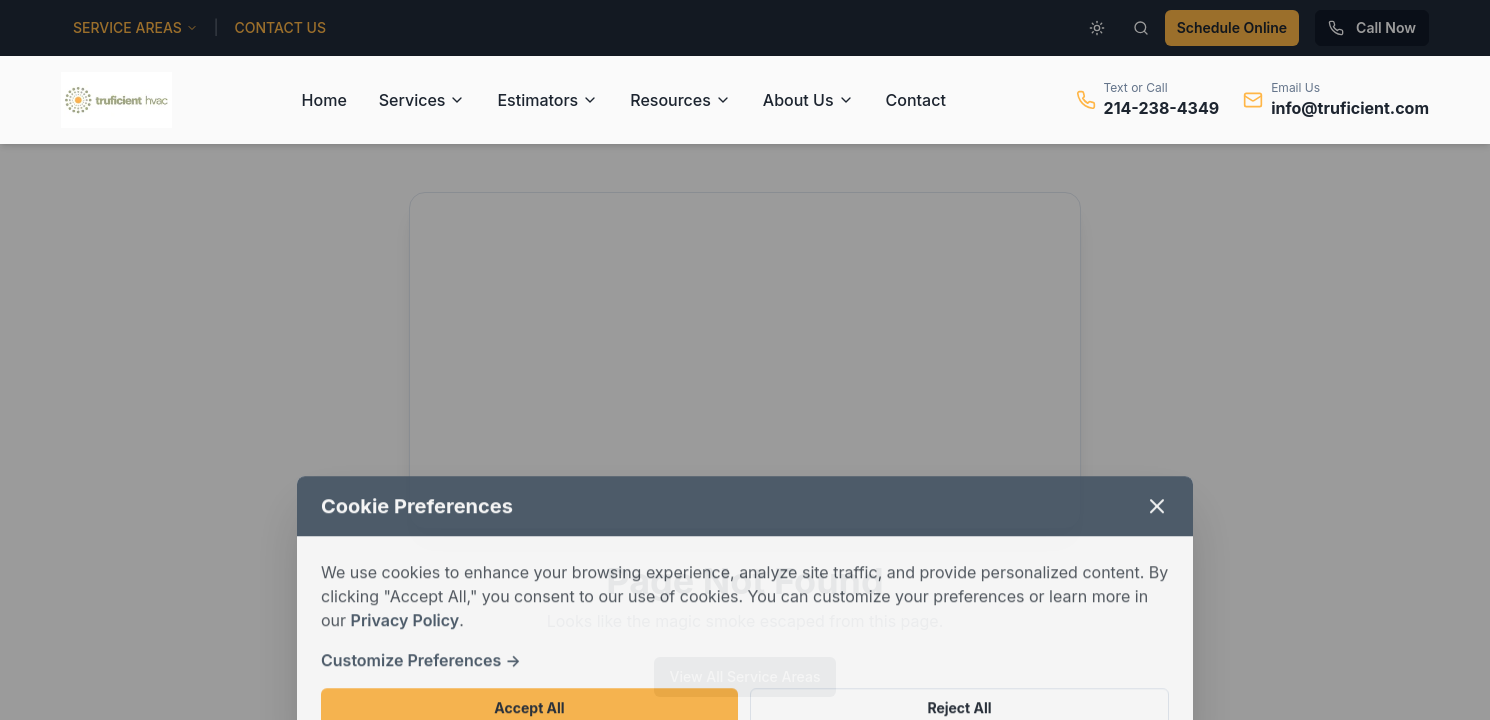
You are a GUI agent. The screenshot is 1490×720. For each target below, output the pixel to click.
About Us (808, 100)
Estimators (547, 100)
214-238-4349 (1162, 108)
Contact (916, 100)
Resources (680, 100)
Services (422, 100)
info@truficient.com (1350, 108)
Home (324, 100)
